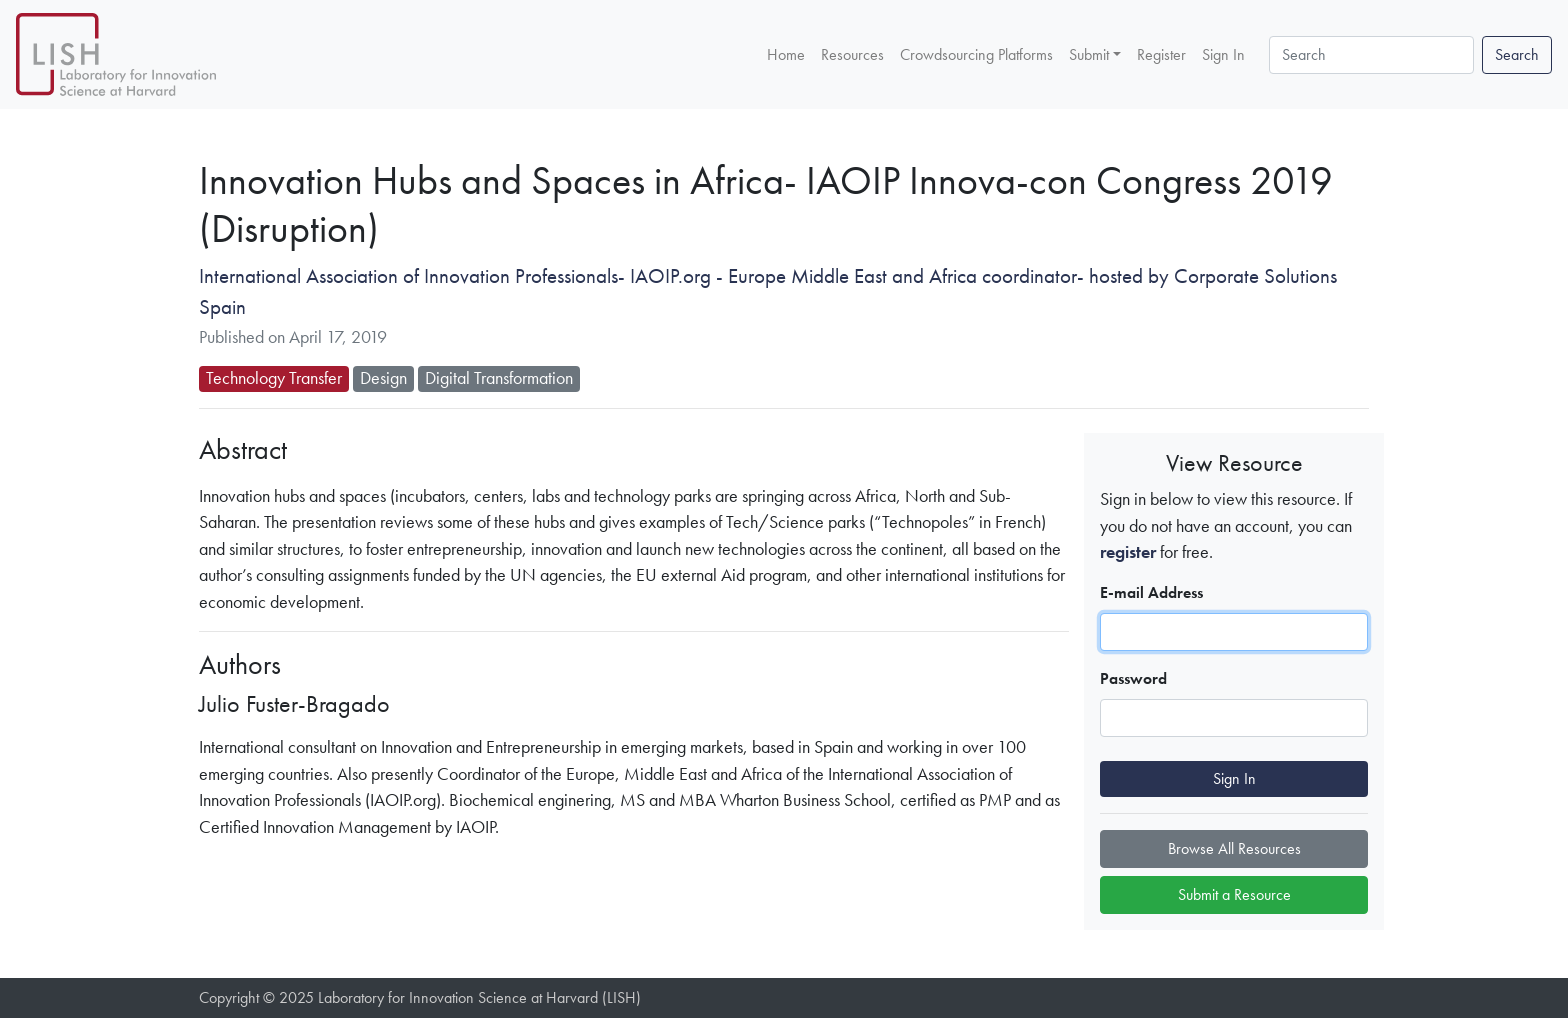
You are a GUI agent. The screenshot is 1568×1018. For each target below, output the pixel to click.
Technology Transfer (274, 378)
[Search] (1371, 55)
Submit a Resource (1234, 894)
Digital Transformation (499, 378)
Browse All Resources (1234, 848)
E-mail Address (1151, 592)
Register (1161, 53)
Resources (852, 53)
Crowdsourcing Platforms (976, 53)
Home (786, 53)
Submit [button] (1089, 54)
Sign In (1223, 53)
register (1128, 552)
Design (383, 378)
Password (1133, 678)
